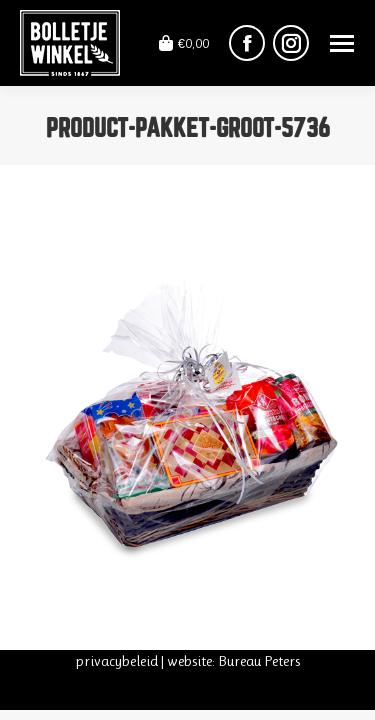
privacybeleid (116, 661)
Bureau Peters (259, 661)
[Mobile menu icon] (342, 43)
